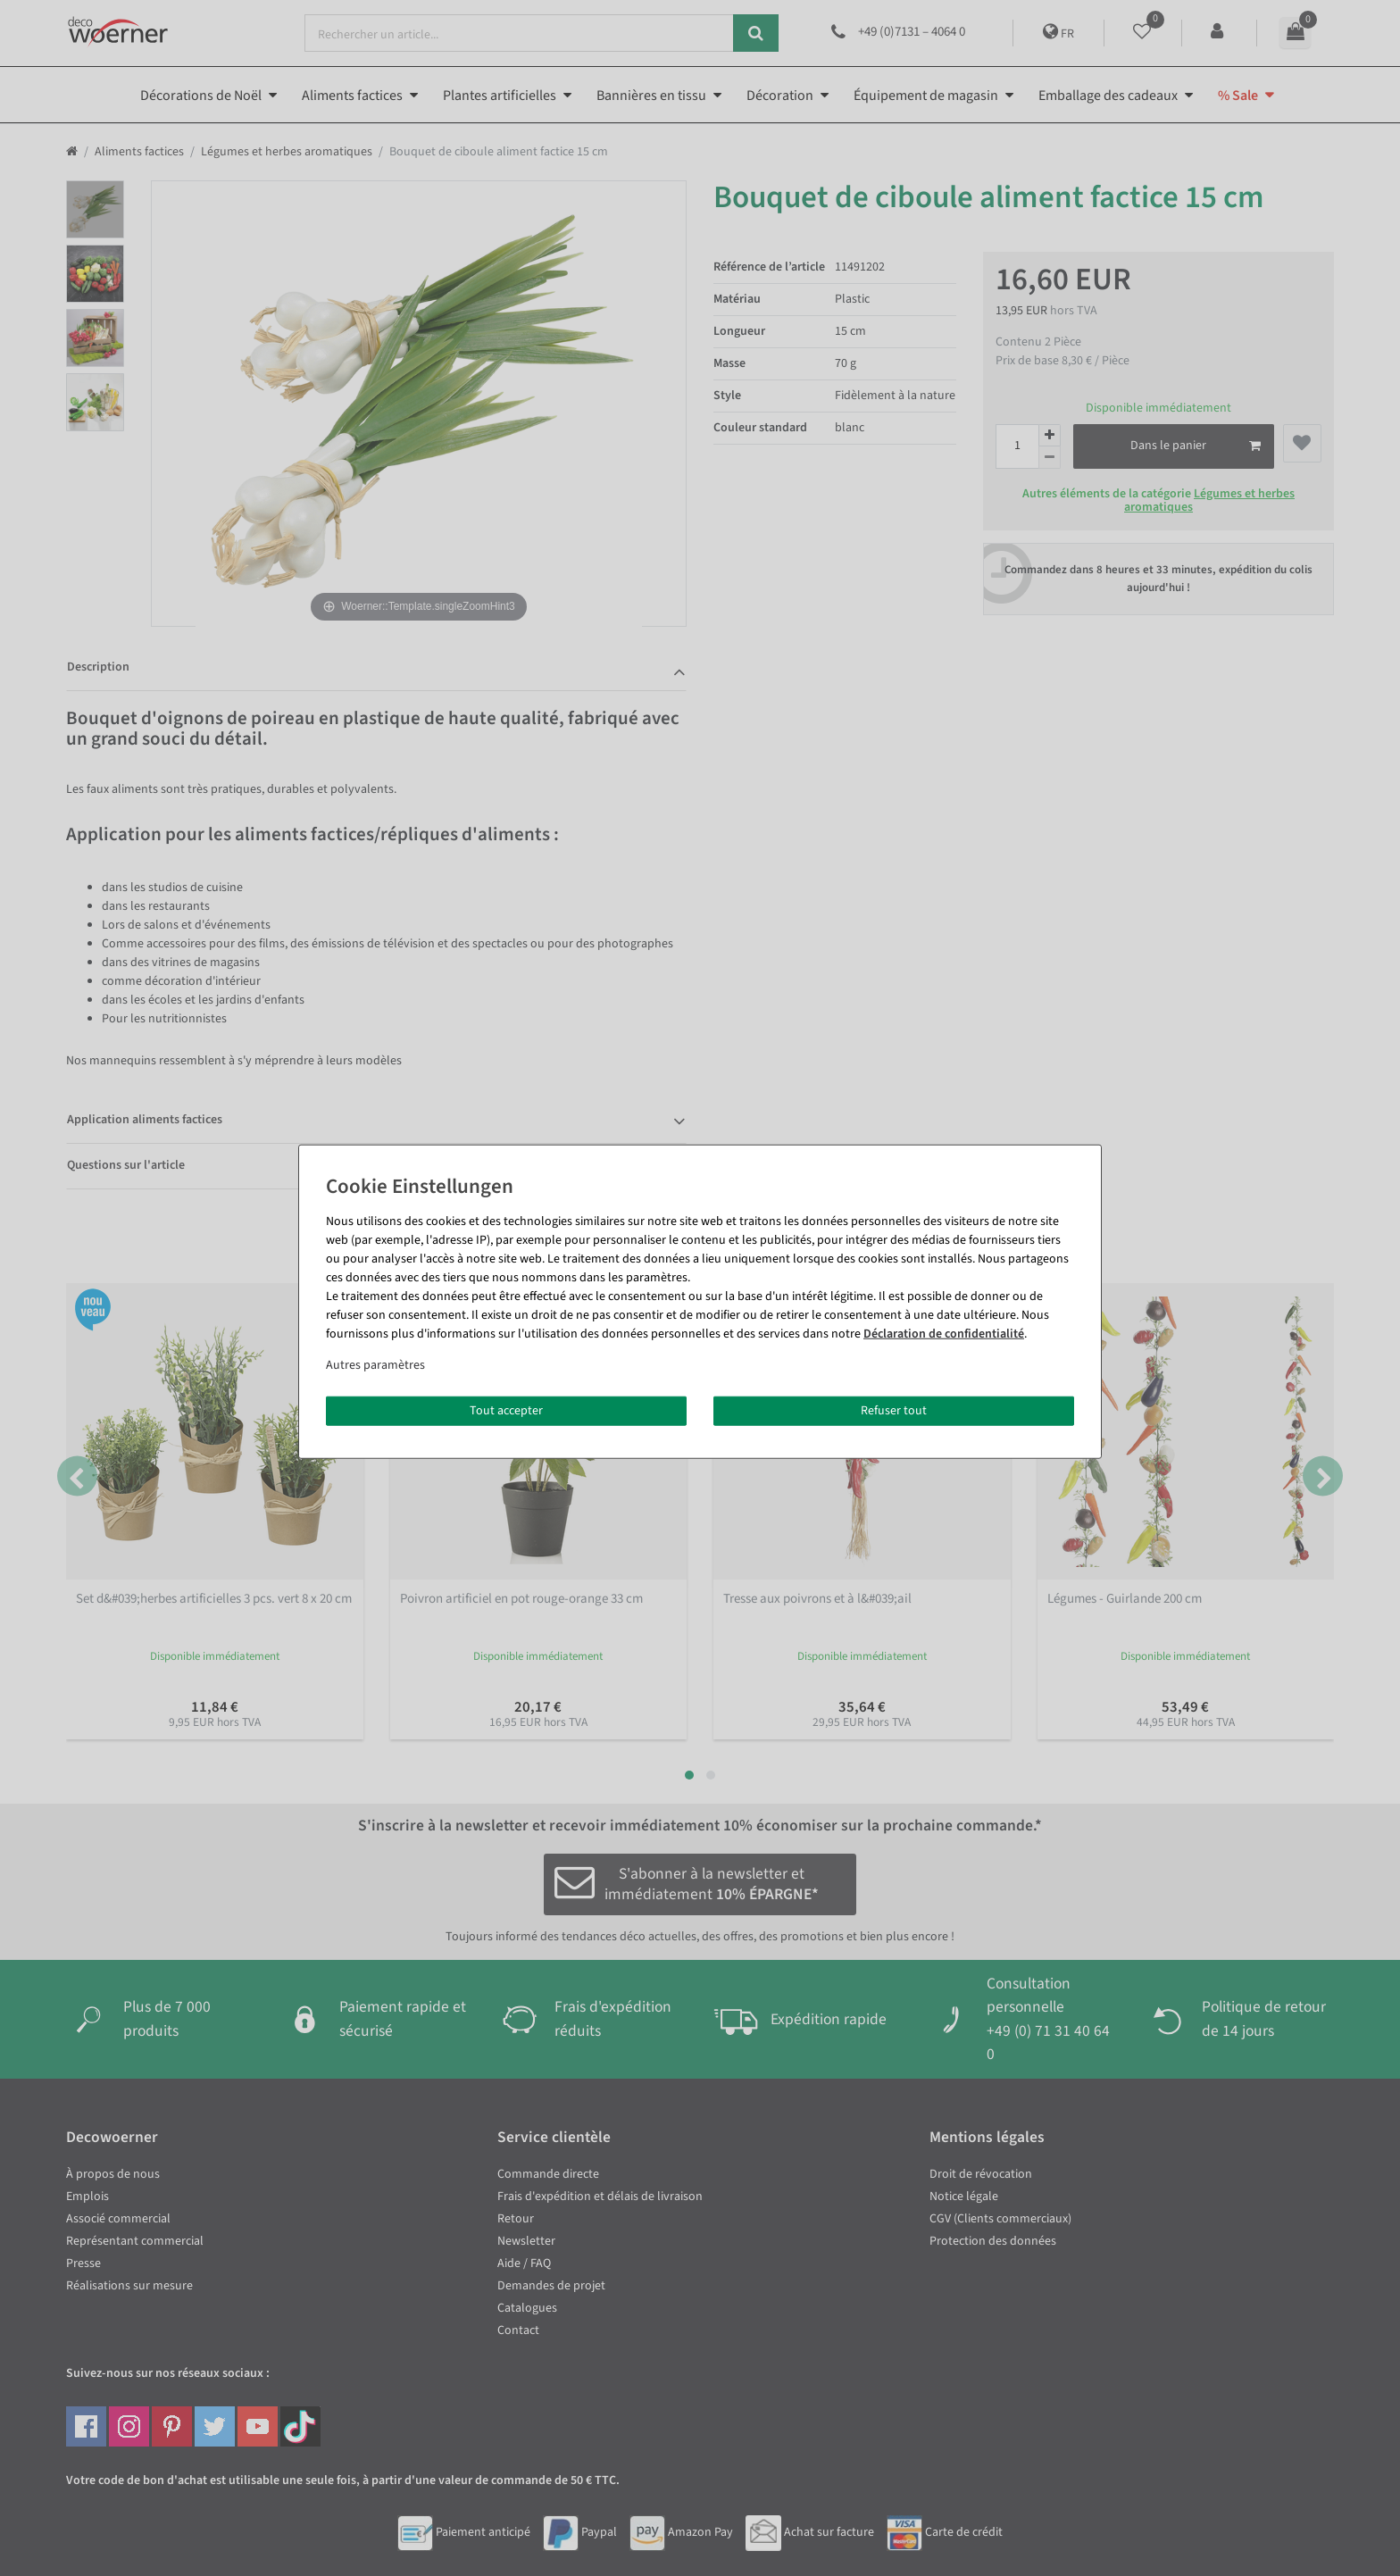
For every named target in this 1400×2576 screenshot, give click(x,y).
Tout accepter (506, 1410)
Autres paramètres (375, 1364)
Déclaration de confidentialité (943, 1333)
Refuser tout (894, 1410)
